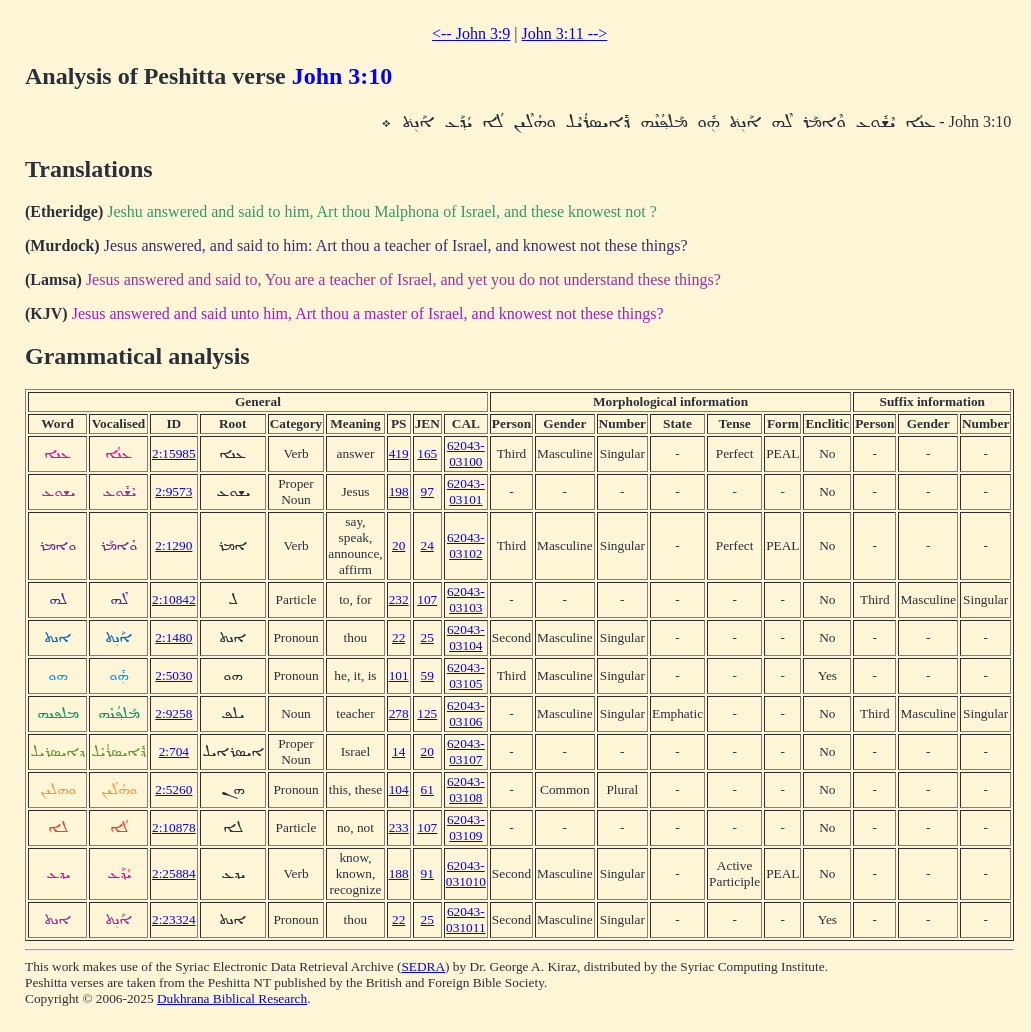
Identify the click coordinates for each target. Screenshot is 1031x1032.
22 (398, 637)
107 (427, 599)
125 (427, 713)
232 (399, 599)
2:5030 (173, 675)
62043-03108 (466, 789)
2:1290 (173, 545)
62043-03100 (466, 453)
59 (427, 675)
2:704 (174, 751)
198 (399, 491)
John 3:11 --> (565, 33)
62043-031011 (466, 919)
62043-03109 (466, 827)
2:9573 (173, 491)
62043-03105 (466, 675)
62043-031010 (466, 873)
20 (398, 545)
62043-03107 (466, 751)
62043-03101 (466, 491)
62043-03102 (466, 545)
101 (399, 675)
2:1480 (173, 637)
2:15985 (174, 453)
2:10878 (174, 827)
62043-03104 (466, 637)
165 (427, 453)
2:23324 (174, 919)
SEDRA (423, 966)
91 (427, 873)
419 (399, 453)
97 (427, 491)
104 (399, 789)
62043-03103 (466, 599)
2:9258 (173, 713)
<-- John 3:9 (471, 33)
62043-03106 (466, 713)
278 (399, 713)
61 (427, 789)
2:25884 (174, 873)
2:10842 (174, 599)
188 (399, 873)
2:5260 (173, 789)
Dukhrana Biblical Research (232, 998)
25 (427, 637)
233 (399, 827)
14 (398, 751)
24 (427, 545)
